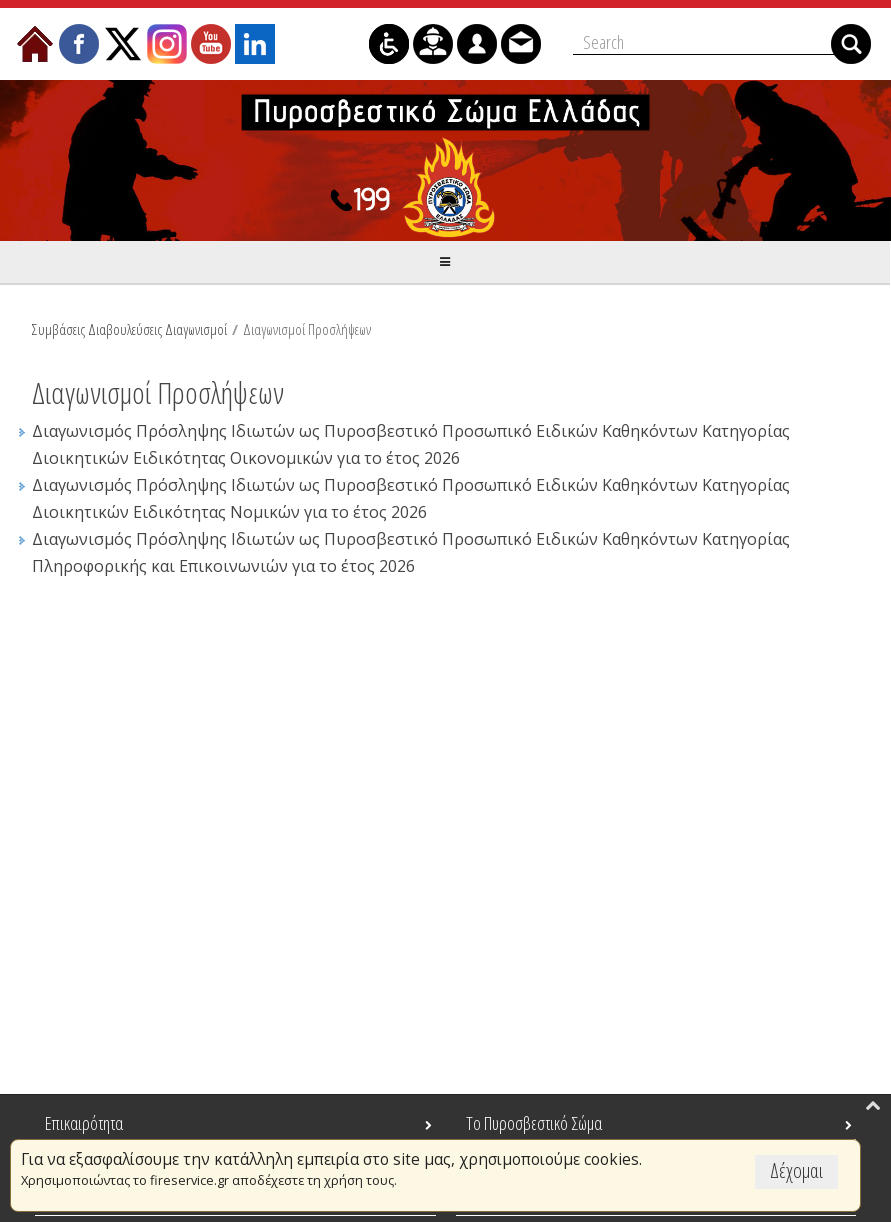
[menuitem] (35, 44)
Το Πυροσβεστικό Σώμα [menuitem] (534, 1123)
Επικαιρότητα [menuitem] (84, 1123)
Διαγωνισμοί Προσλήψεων (307, 329)
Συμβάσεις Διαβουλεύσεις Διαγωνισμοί (129, 329)
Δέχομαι (796, 1170)
